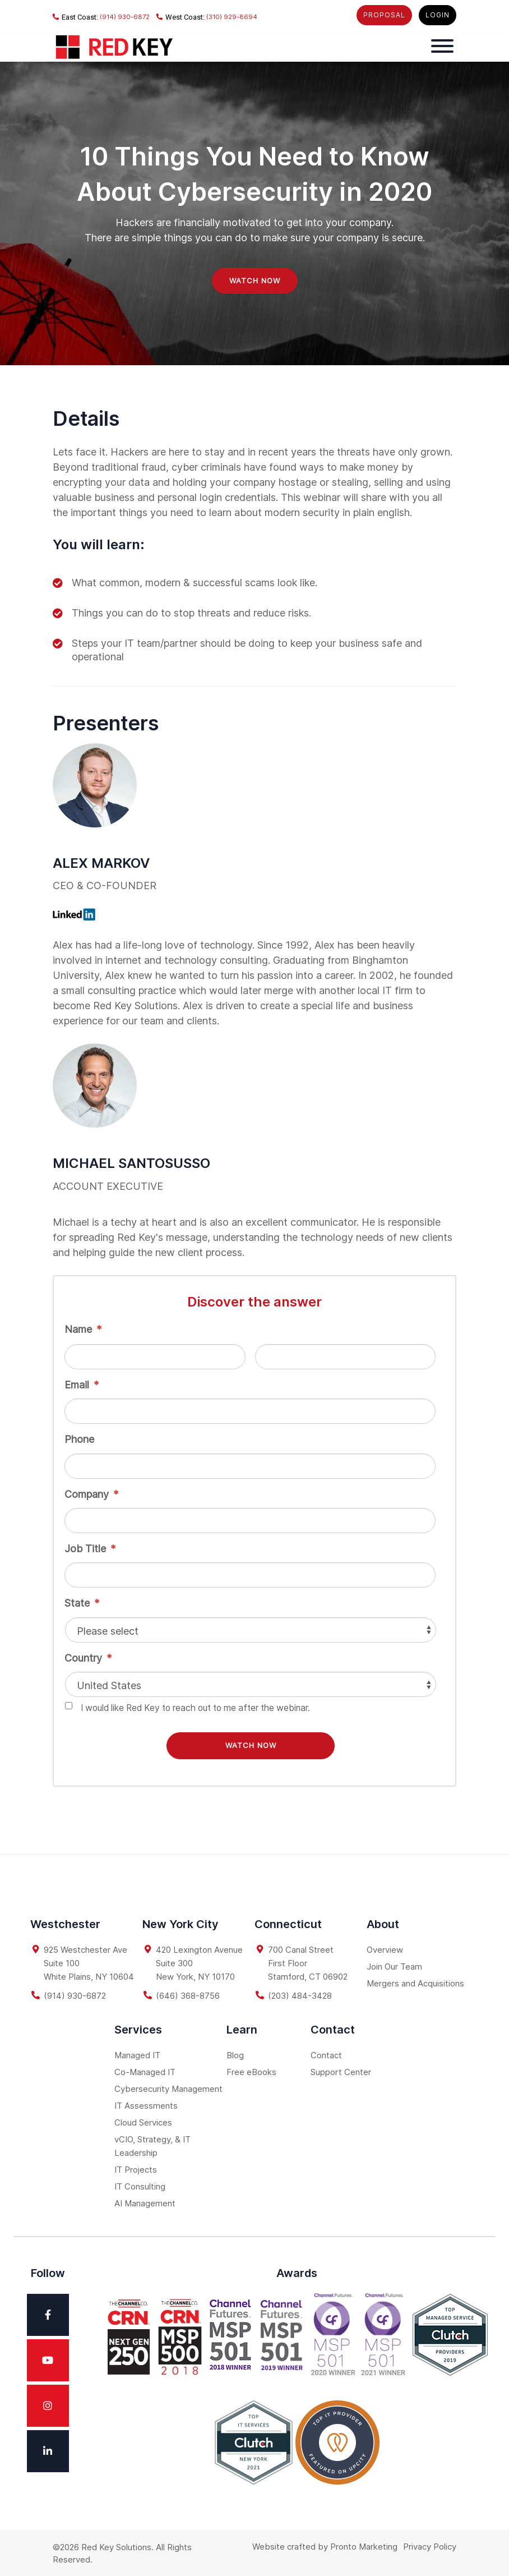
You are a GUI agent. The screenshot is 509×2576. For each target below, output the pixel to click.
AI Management (144, 2201)
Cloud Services (143, 2120)
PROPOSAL (384, 15)
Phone (79, 1439)
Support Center (341, 2070)
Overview (385, 1948)
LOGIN (437, 15)
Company (91, 1494)
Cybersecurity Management (168, 2087)
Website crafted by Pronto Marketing (324, 2545)
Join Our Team (394, 1964)
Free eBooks (251, 2070)
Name (82, 1329)
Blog (235, 2053)
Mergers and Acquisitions (415, 1981)
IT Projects (135, 2168)
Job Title (89, 1548)
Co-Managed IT (144, 2070)
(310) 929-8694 (206, 17)
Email (81, 1385)
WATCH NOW (254, 280)
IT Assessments (146, 2104)
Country (88, 1658)
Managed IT (137, 2053)
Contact (326, 2053)
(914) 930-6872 (101, 17)
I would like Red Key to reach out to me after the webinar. (195, 1708)
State (81, 1603)
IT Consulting (139, 2184)
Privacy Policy (429, 2545)
